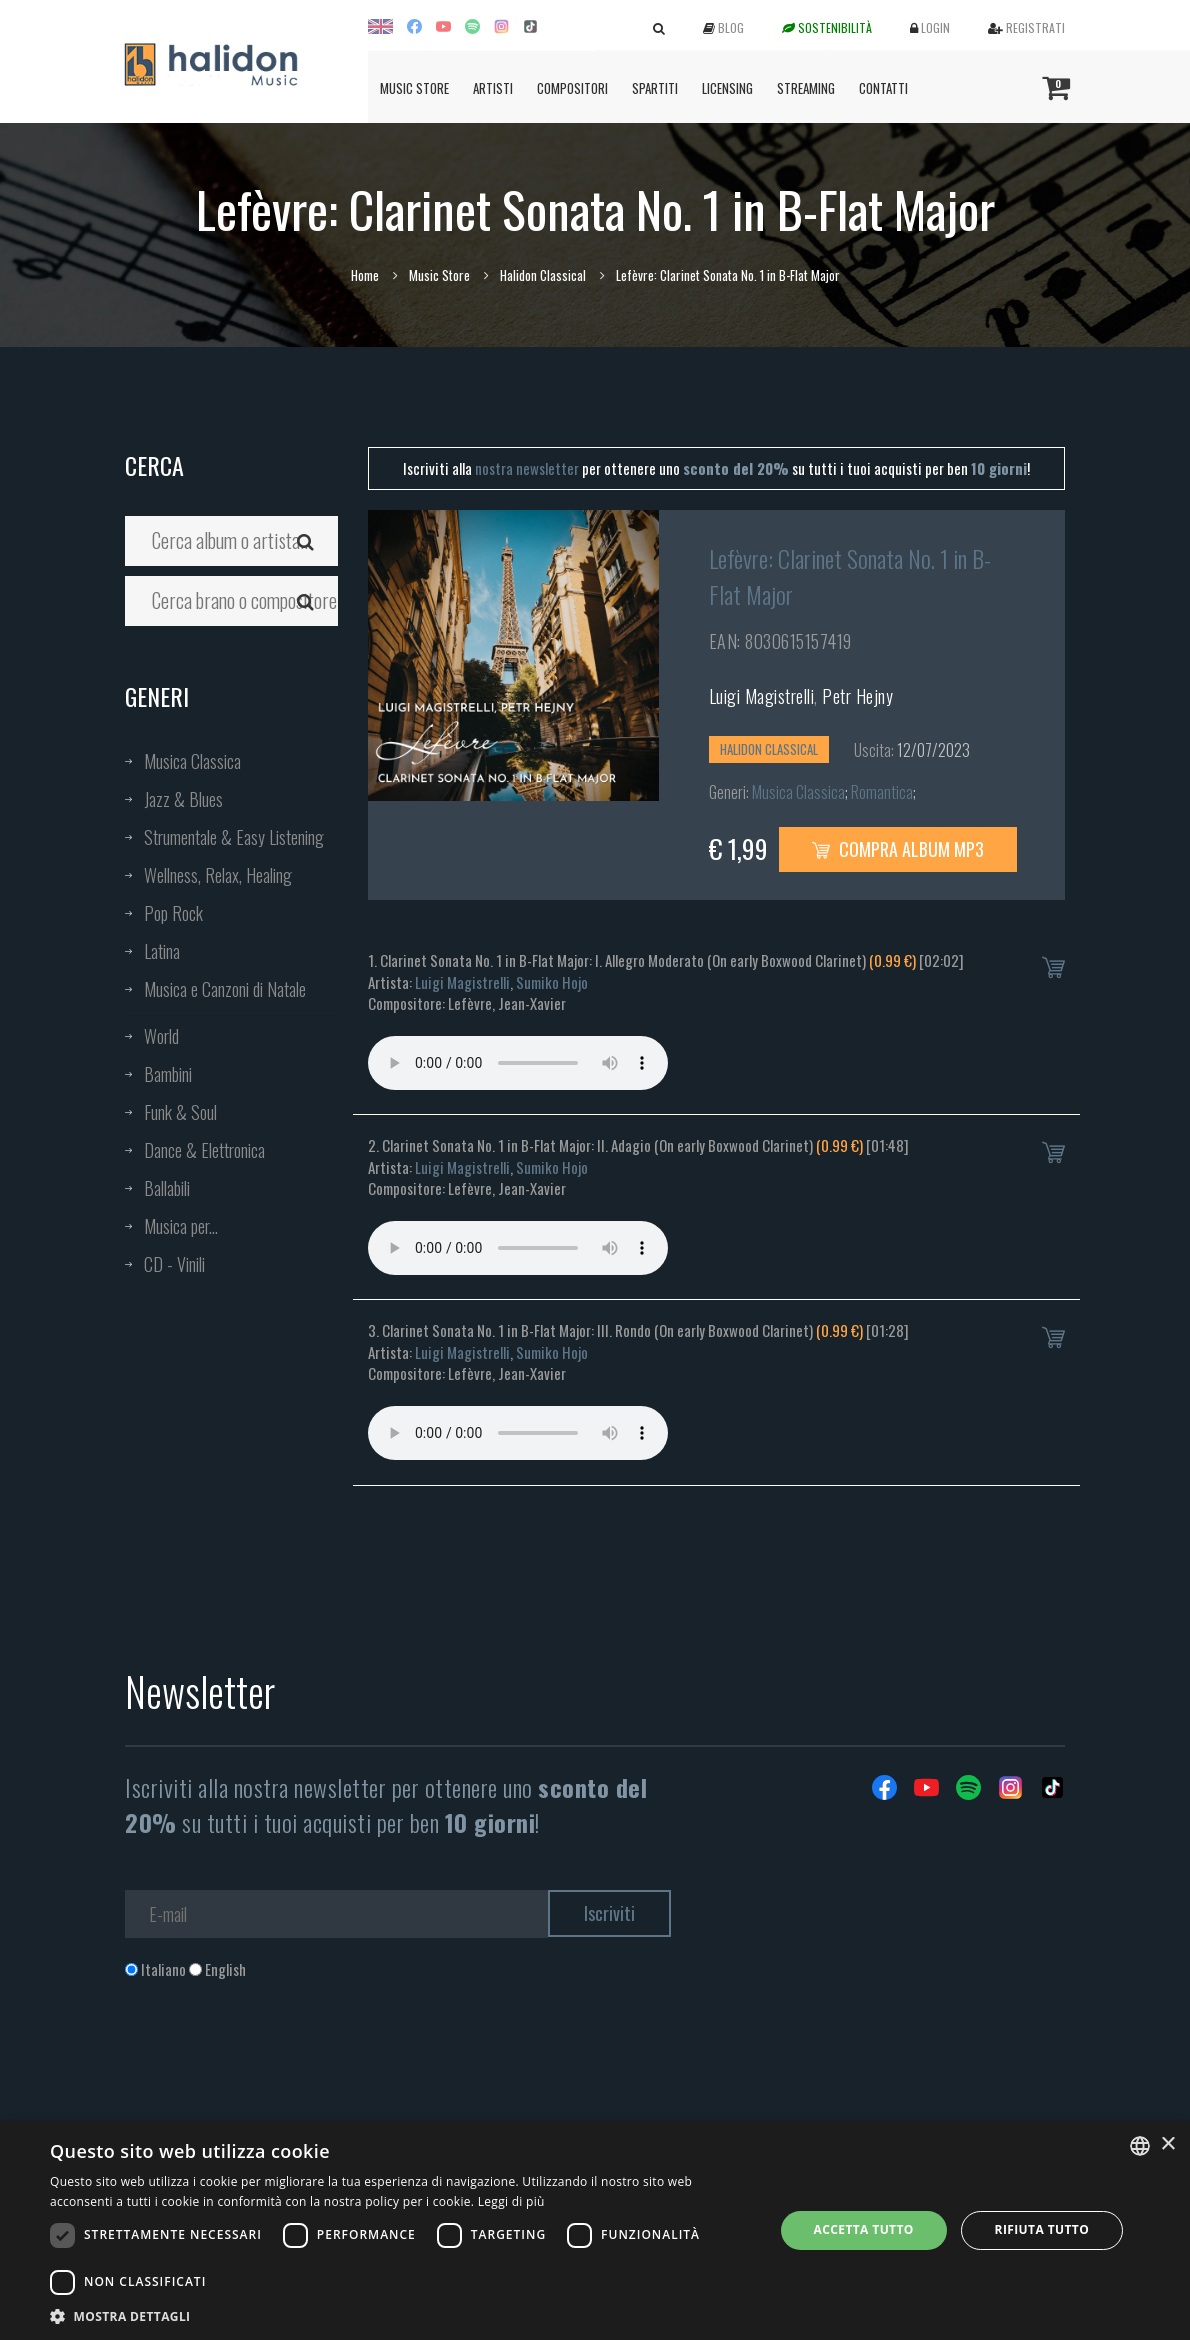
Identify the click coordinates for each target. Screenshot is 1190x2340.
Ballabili (167, 1188)
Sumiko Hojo (552, 982)
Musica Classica (192, 761)
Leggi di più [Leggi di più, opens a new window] (511, 2201)
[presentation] (277, 2061)
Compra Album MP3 (898, 849)
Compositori (572, 88)
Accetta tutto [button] (864, 2229)
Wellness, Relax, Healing (218, 875)
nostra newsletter (527, 468)
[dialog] (595, 2230)
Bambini (168, 1074)
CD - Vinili (174, 1264)
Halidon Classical (543, 275)
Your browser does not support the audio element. (518, 1063)
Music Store (414, 88)
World (161, 1036)
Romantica (882, 792)
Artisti (493, 88)
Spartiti (655, 88)
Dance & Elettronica (204, 1150)
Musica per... (181, 1226)
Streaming (806, 88)
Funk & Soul (180, 1112)
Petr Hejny (857, 696)
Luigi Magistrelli (762, 696)
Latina (162, 951)
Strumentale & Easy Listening (234, 837)
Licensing (727, 88)
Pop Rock (173, 913)
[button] (401, 2315)
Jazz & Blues (183, 799)
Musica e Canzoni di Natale (225, 989)
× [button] (1167, 2144)
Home (365, 275)
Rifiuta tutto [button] (1042, 2229)
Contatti (883, 88)
